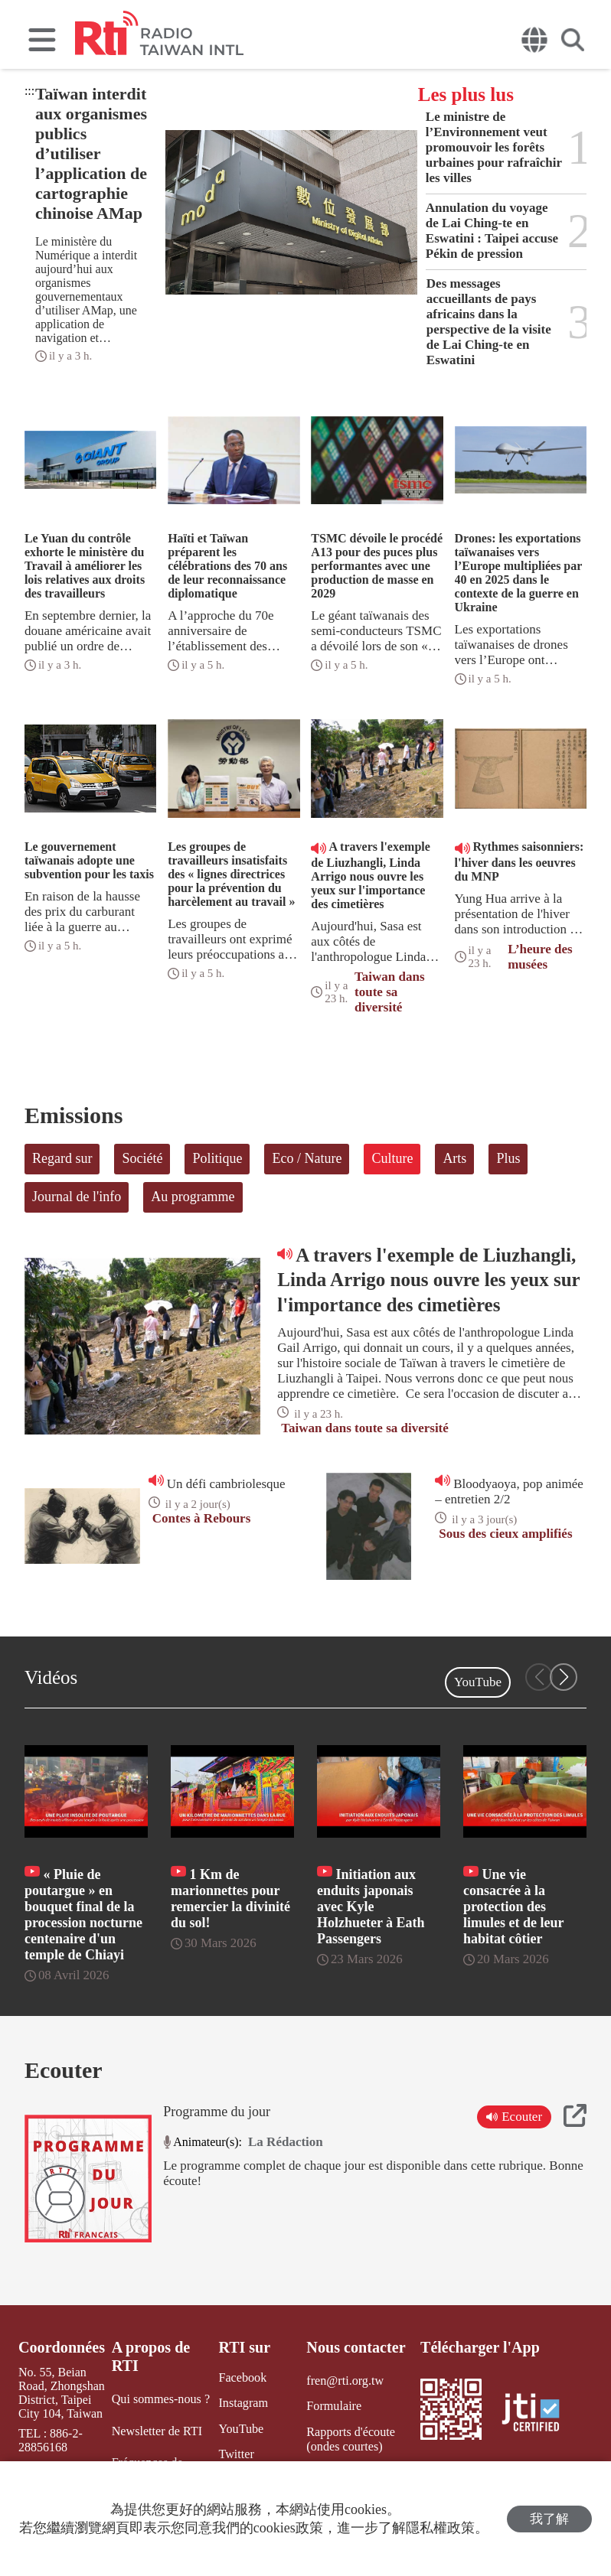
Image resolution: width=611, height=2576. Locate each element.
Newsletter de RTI (156, 2430)
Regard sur (62, 1158)
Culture (392, 1158)
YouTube (478, 1682)
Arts (454, 1158)
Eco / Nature (306, 1158)
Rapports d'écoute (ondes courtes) (350, 2438)
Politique (217, 1158)
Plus (508, 1158)
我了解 (549, 2519)
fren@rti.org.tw (344, 2380)
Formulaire (333, 2405)
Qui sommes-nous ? (160, 2398)
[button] (563, 1677)
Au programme (192, 1196)
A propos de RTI (151, 2356)
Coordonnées (61, 2347)
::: (29, 90)
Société (142, 1158)
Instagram (242, 2402)
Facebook (242, 2377)
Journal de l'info (76, 1196)
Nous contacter (355, 2347)
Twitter (235, 2453)
